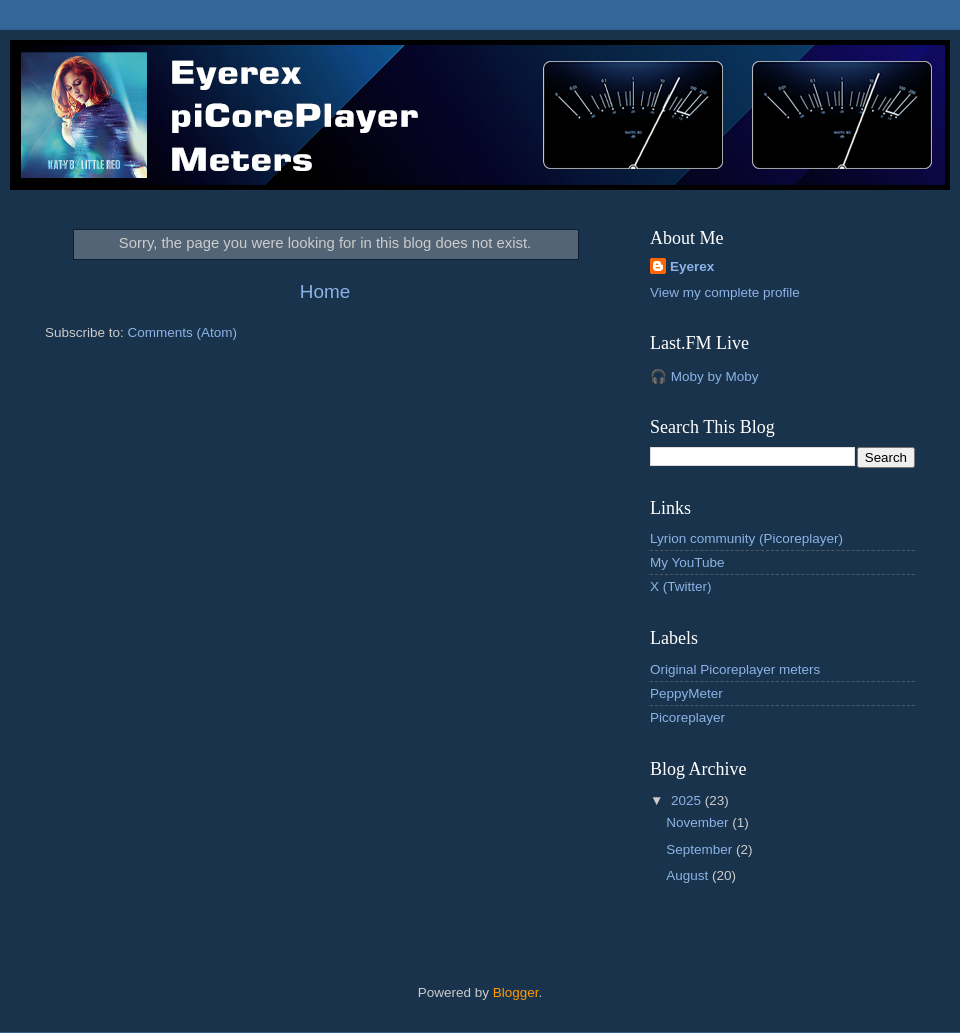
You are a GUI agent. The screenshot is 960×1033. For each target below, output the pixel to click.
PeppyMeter (686, 693)
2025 (688, 800)
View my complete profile (725, 292)
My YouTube (687, 562)
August (689, 875)
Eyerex (692, 266)
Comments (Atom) (183, 332)
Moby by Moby (715, 376)
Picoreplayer (687, 717)
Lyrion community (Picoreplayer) (746, 538)
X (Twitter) (681, 586)
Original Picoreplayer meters (735, 669)
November (699, 822)
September (701, 849)
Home (325, 291)
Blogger (516, 992)
